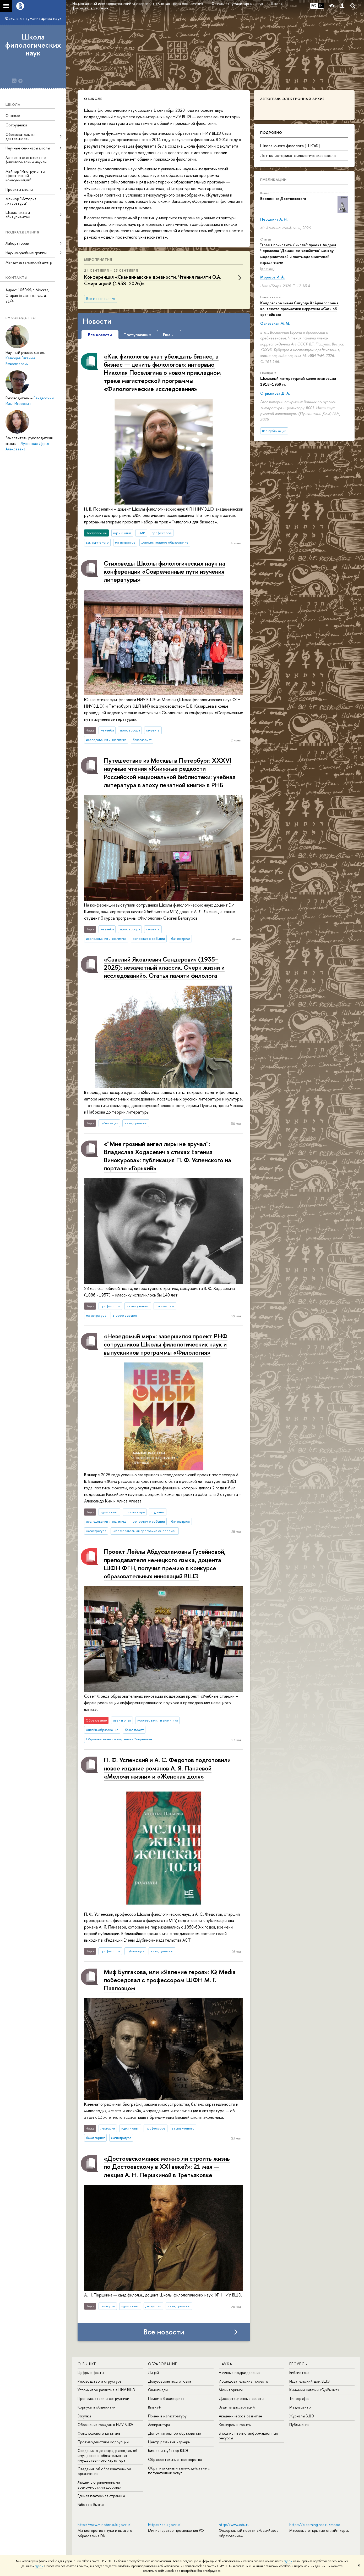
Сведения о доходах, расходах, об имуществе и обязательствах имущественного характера (107, 2455)
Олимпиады (158, 2389)
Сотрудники (16, 124)
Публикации (273, 179)
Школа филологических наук (33, 45)
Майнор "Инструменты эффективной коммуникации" (25, 176)
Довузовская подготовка (169, 2381)
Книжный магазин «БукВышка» (314, 2389)
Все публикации (274, 431)
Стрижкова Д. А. (275, 393)
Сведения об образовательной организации (104, 2471)
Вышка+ (154, 2407)
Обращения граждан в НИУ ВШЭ (105, 2424)
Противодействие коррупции (103, 2441)
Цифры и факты (91, 2372)
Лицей (153, 2372)
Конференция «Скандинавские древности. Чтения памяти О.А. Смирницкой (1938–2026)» (152, 280)
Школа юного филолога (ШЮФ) (290, 146)
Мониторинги (231, 2389)
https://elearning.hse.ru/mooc (314, 2524)
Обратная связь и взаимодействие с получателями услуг (179, 2470)
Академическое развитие (240, 2415)
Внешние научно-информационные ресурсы (248, 2435)
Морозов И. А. (272, 277)
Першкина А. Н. (273, 219)
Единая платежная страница (101, 2495)
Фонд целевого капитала (99, 2433)
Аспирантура (159, 2424)
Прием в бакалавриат (166, 2398)
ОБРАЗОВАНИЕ (162, 2363)
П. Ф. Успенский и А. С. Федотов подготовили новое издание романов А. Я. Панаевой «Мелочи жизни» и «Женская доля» (167, 1768)
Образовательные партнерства (175, 2459)
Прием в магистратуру (167, 2415)
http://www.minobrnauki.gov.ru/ (104, 2524)
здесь (288, 2561)
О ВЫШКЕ (87, 2363)
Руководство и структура (100, 2381)
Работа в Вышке (91, 2504)
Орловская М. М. (275, 323)
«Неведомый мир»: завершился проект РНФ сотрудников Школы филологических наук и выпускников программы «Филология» (165, 1344)
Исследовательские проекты (244, 2381)
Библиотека (299, 2372)
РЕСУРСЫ (298, 2363)
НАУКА (225, 2363)
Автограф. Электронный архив (292, 98)
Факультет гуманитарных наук (33, 18)
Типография (299, 2398)
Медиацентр (300, 2407)
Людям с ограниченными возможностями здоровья (99, 2484)
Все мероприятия (100, 298)
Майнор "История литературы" (21, 201)
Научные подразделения (239, 2372)
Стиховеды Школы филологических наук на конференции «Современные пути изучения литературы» (164, 571)
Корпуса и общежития (97, 2407)
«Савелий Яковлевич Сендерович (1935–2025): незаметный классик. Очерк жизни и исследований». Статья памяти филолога (164, 967)
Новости (97, 321)
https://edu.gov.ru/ (164, 2524)
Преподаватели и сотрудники (103, 2398)
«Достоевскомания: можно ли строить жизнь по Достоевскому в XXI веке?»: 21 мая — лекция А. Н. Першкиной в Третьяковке (167, 2166)
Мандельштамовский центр (29, 262)
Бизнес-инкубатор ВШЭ (168, 2450)
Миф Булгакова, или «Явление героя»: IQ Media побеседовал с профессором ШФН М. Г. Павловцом (170, 1980)
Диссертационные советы (241, 2398)
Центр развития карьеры (169, 2441)
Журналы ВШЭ (301, 2415)
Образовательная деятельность (20, 136)
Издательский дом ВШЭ (309, 2381)
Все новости (163, 2332)
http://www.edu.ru (234, 2524)
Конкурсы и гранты (235, 2424)
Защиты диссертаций (237, 2407)
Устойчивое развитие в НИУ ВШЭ (106, 2389)
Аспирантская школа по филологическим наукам (26, 159)
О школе (13, 115)
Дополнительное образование (174, 2433)
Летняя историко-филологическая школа (298, 155)
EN (321, 5)
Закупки (84, 2415)
